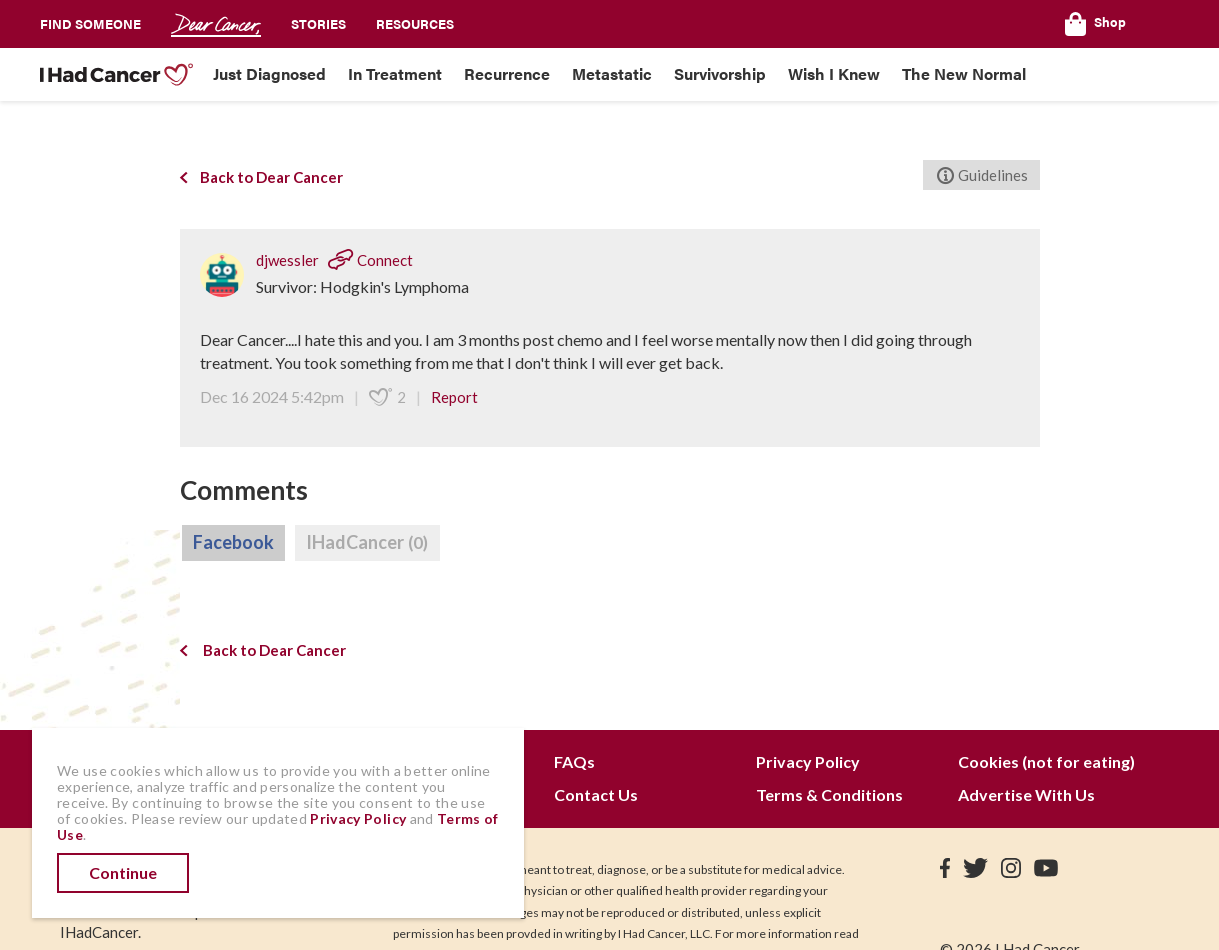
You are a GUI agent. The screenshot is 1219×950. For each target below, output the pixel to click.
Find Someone (90, 23)
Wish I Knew (834, 73)
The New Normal (964, 73)
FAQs (574, 761)
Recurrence (507, 73)
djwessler (289, 260)
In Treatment (395, 73)
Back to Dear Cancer (261, 177)
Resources (415, 23)
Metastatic (612, 73)
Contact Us (596, 794)
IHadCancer (367, 543)
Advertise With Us (1026, 794)
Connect (370, 260)
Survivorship (720, 73)
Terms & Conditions (829, 794)
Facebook (233, 542)
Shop (1095, 24)
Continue (123, 872)
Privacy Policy (808, 761)
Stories (318, 23)
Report (454, 397)
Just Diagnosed (269, 73)
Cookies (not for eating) (1046, 761)
